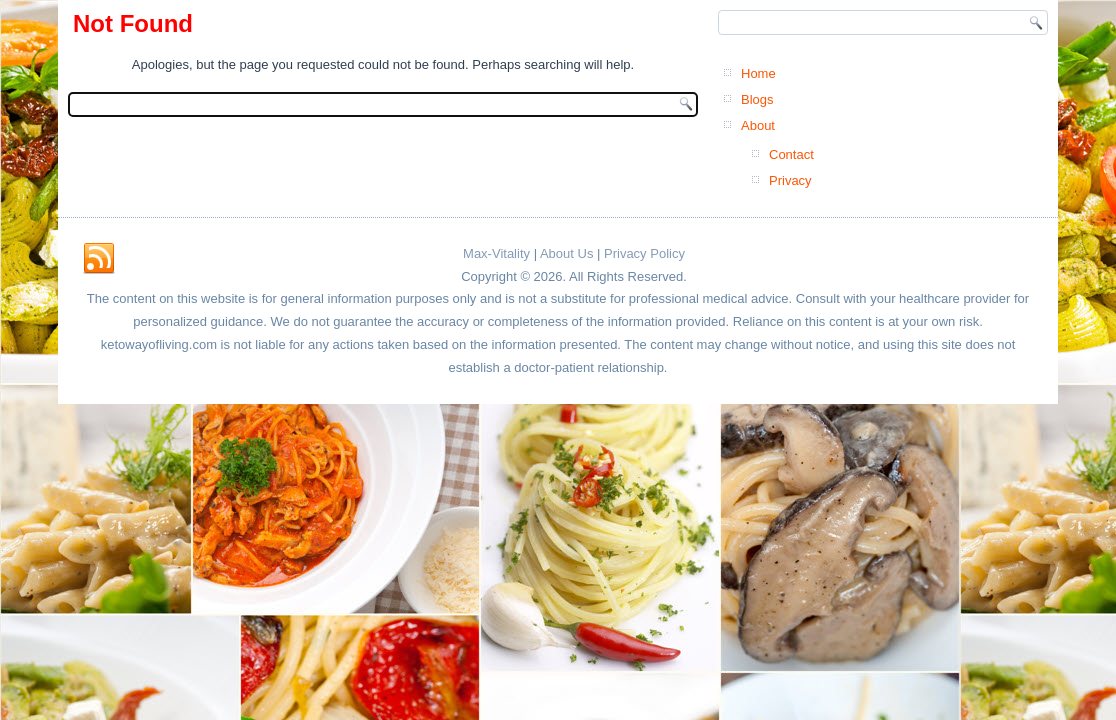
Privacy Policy (644, 253)
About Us (566, 253)
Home (758, 73)
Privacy (790, 180)
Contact (791, 154)
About (758, 125)
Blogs (757, 99)
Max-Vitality (496, 253)
